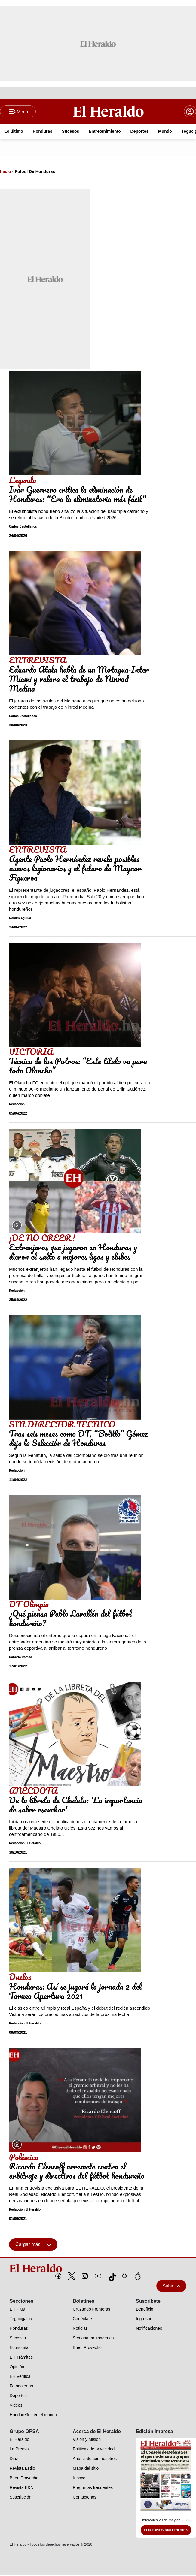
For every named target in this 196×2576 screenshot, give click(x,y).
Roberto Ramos (20, 1657)
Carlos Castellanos (23, 527)
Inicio (5, 172)
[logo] (98, 2269)
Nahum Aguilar (20, 918)
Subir (171, 2286)
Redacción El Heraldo (25, 1844)
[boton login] (190, 112)
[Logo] (108, 111)
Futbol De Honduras (35, 172)
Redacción (17, 1105)
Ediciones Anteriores (166, 2531)
